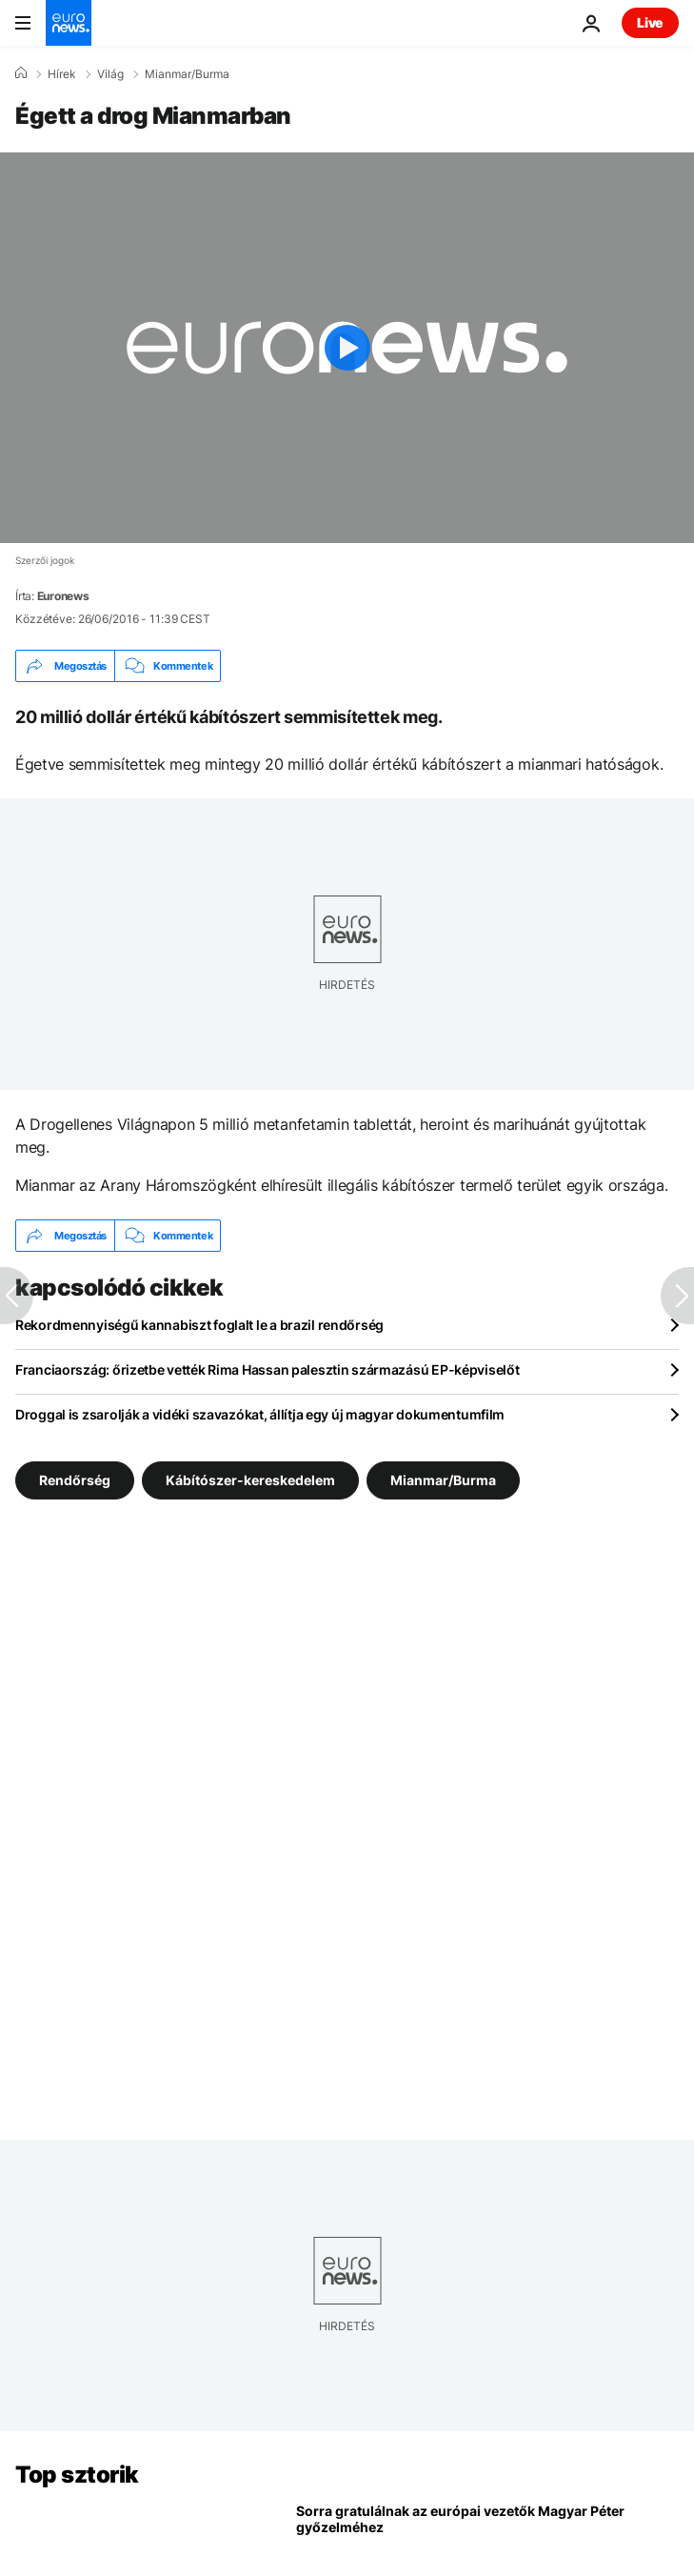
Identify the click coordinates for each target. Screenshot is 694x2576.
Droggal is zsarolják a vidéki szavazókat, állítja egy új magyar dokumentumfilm (260, 1414)
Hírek (62, 74)
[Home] (21, 73)
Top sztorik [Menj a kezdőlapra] (77, 2474)
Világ (110, 74)
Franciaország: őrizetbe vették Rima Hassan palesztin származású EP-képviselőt (267, 1369)
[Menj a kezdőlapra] (68, 23)
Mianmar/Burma (187, 74)
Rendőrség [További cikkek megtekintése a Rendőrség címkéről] (74, 1480)
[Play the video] (347, 347)
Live (650, 22)
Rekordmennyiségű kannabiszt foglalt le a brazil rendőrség (199, 1325)
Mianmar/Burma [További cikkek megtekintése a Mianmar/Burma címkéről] (443, 1480)
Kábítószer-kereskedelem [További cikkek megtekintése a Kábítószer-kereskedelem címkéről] (250, 1480)
